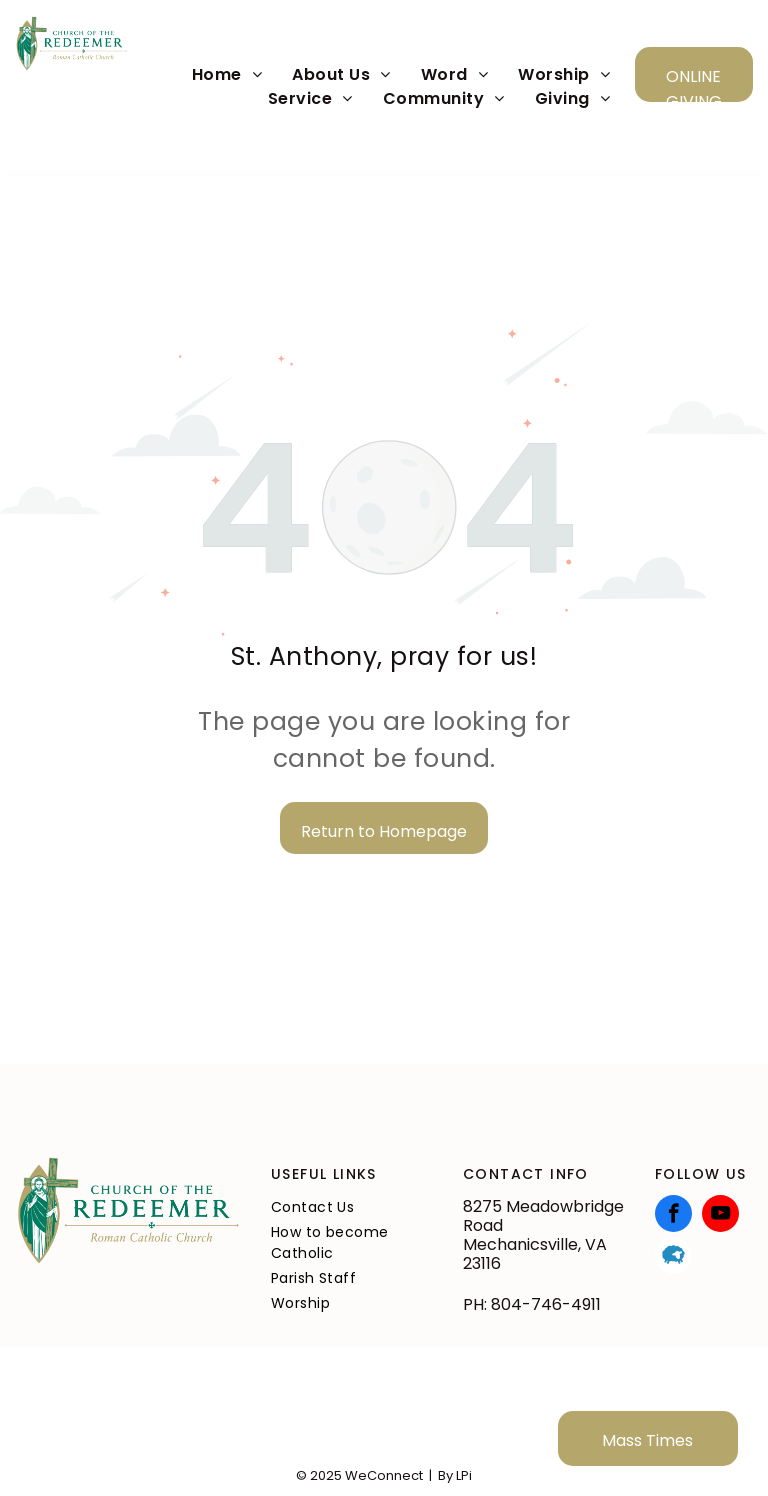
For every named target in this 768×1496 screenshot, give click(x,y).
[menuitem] (227, 75)
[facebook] (673, 1216)
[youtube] (720, 1216)
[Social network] (673, 1258)
